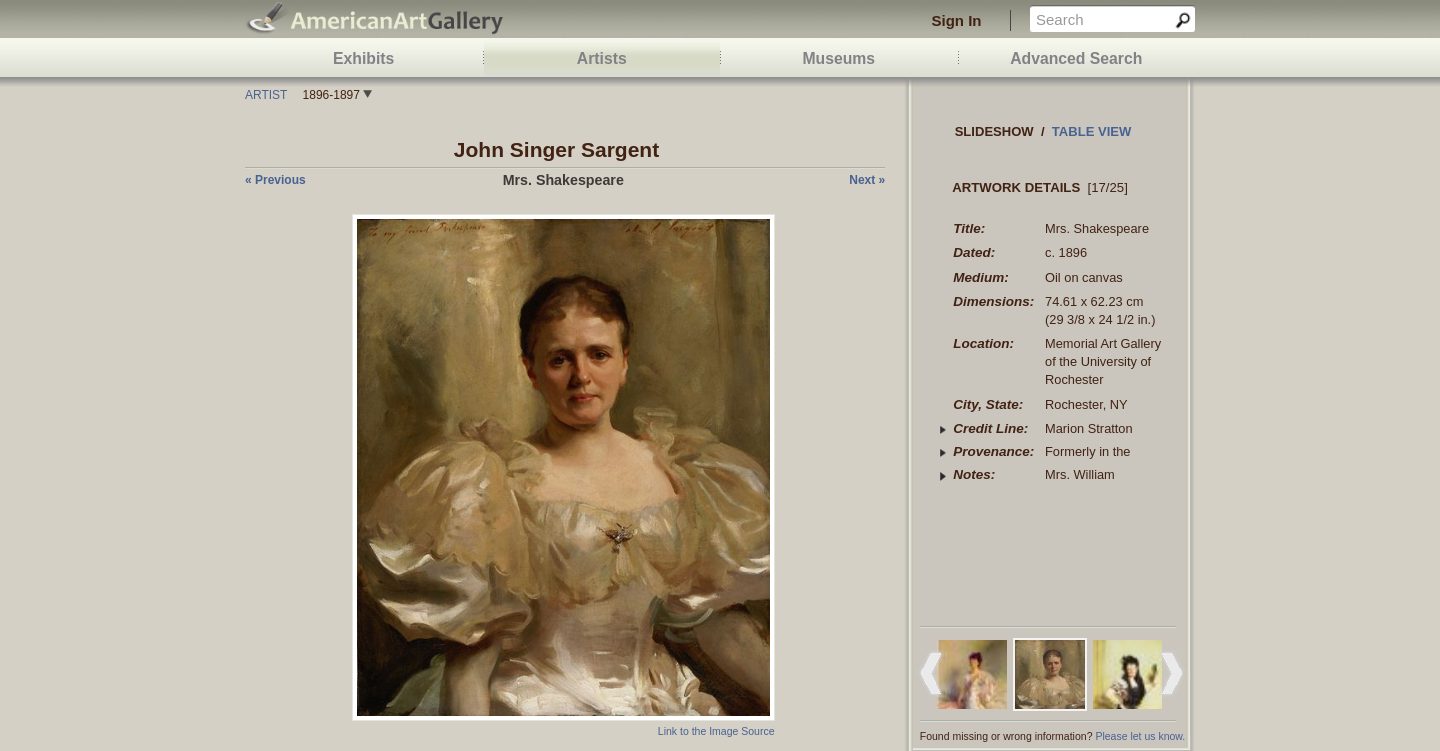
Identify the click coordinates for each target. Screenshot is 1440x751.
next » (867, 180)
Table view (1092, 131)
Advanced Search (1076, 58)
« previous (275, 180)
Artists (602, 58)
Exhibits (363, 58)
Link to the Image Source (716, 731)
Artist (266, 95)
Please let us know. (1140, 736)
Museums (838, 58)
